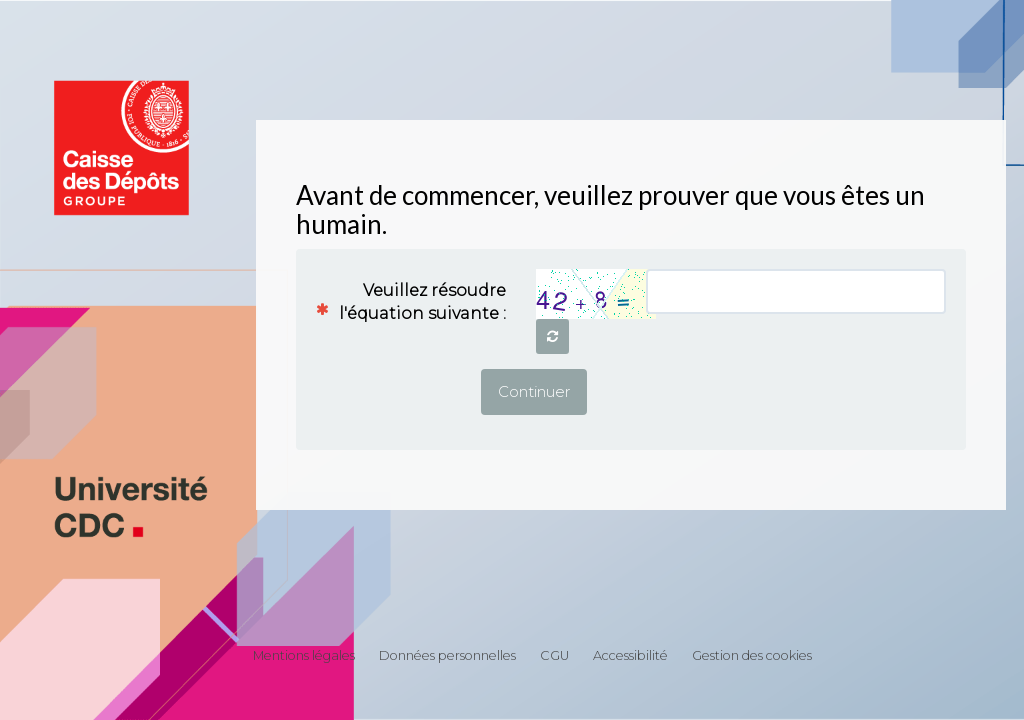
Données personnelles (447, 655)
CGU (554, 655)
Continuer (534, 391)
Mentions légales (304, 655)
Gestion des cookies (752, 655)
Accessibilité (630, 655)
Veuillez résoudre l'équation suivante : (418, 302)
